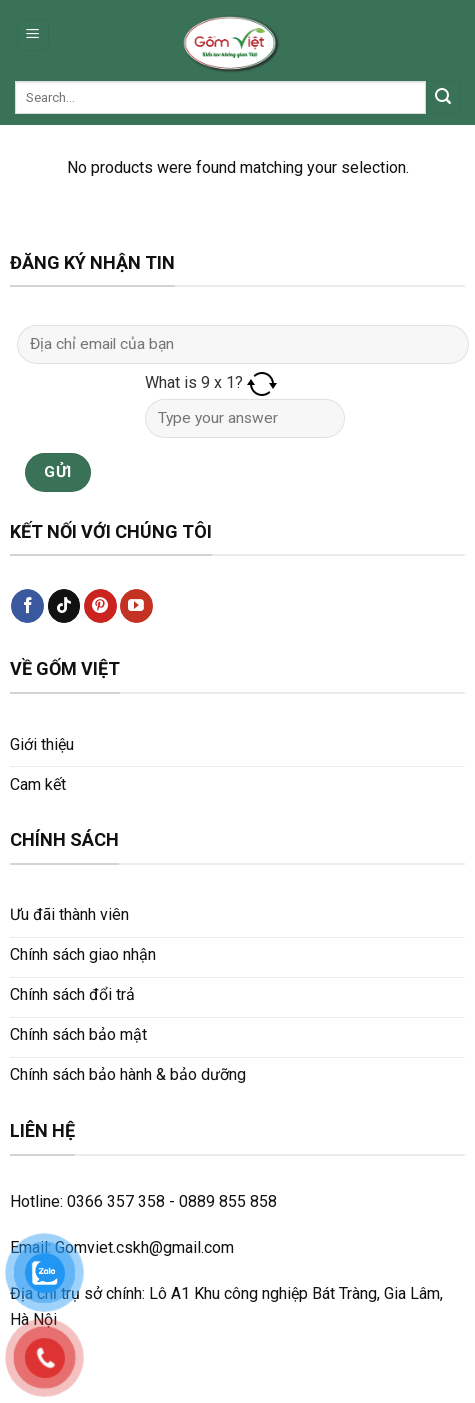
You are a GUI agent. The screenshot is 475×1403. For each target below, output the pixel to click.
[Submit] (443, 98)
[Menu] (33, 35)
